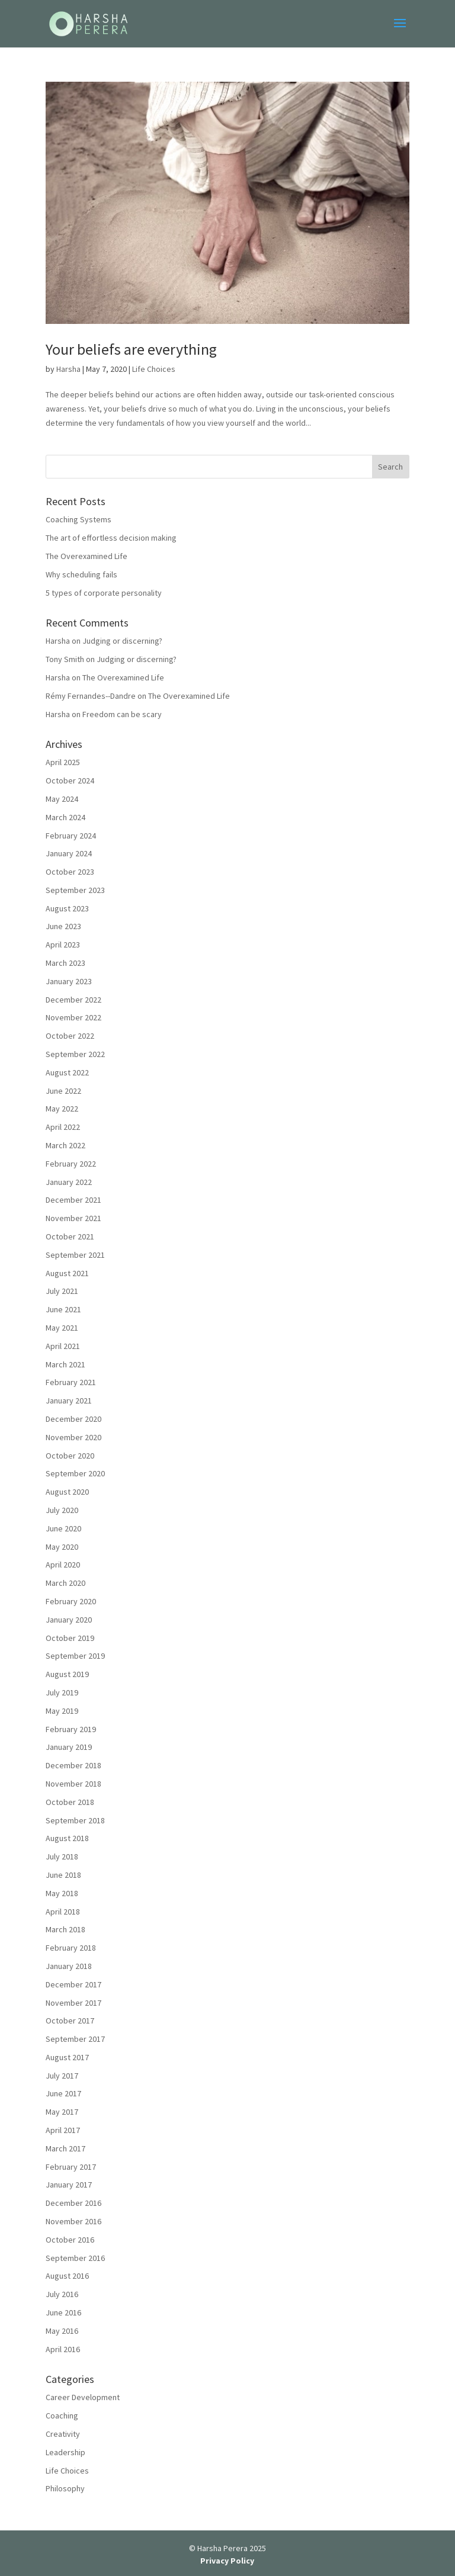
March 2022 (65, 1145)
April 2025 (63, 762)
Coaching (62, 2415)
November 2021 (73, 1218)
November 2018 (73, 1783)
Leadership (65, 2452)
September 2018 (75, 1820)
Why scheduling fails (81, 574)
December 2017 (73, 1984)
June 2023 (63, 926)
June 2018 (63, 1875)
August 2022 (67, 1072)
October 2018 (70, 1802)
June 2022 (63, 1090)
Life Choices (153, 369)
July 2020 (62, 1510)
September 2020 (75, 1473)
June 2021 (63, 1309)
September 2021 (75, 1255)
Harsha (68, 369)
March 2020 (65, 1583)
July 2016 (62, 2294)
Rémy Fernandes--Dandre (91, 695)
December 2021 (73, 1199)
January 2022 (69, 1182)
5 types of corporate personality (104, 592)
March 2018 (65, 1929)
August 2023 (67, 908)
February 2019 (71, 1729)
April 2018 (63, 1911)
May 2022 (62, 1108)
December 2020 (73, 1419)
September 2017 (75, 2039)
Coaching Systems (78, 519)
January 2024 (69, 853)
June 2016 (63, 2312)
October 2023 (70, 871)
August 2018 (67, 1838)
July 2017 (62, 2075)
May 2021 (62, 1327)
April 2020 (63, 1564)
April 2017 (63, 2130)
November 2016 (73, 2221)
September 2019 (75, 1655)
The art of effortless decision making (111, 537)
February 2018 (71, 1947)
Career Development (83, 2397)
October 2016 (70, 2239)
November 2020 (73, 1437)
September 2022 (75, 1054)
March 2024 (65, 817)
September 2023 (75, 890)
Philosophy (65, 2488)
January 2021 (69, 1400)
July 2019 (62, 1692)
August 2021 (67, 1273)
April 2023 (63, 944)
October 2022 (70, 1035)
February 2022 (71, 1163)
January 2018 (69, 1966)
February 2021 (71, 1382)
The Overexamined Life (86, 556)
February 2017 (71, 2166)
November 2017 (73, 2002)
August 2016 (67, 2275)
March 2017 (65, 2148)
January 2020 (69, 1619)
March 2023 (65, 963)
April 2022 (63, 1127)
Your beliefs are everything (131, 349)
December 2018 (73, 1765)
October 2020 (70, 1455)
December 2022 (73, 999)
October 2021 (70, 1236)
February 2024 (71, 835)
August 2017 (67, 2057)
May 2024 (62, 799)
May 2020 (62, 1546)
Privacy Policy (227, 2560)
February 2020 (71, 1601)
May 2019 (62, 1710)
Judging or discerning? (122, 640)
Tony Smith (65, 659)
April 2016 (63, 2349)
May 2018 (62, 1893)
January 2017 (69, 2184)
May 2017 (62, 2111)
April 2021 (63, 1346)
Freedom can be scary (122, 714)
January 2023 (69, 981)
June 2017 (63, 2093)
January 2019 (69, 1747)
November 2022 (73, 1017)
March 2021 (65, 1364)
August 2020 (67, 1491)
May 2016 (62, 2331)
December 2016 (73, 2203)
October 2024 (70, 780)
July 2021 (62, 1291)
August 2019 (67, 1674)
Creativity (63, 2434)
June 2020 (63, 1528)
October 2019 (70, 1638)
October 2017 (70, 2020)
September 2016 (75, 2258)
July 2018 (62, 1856)
